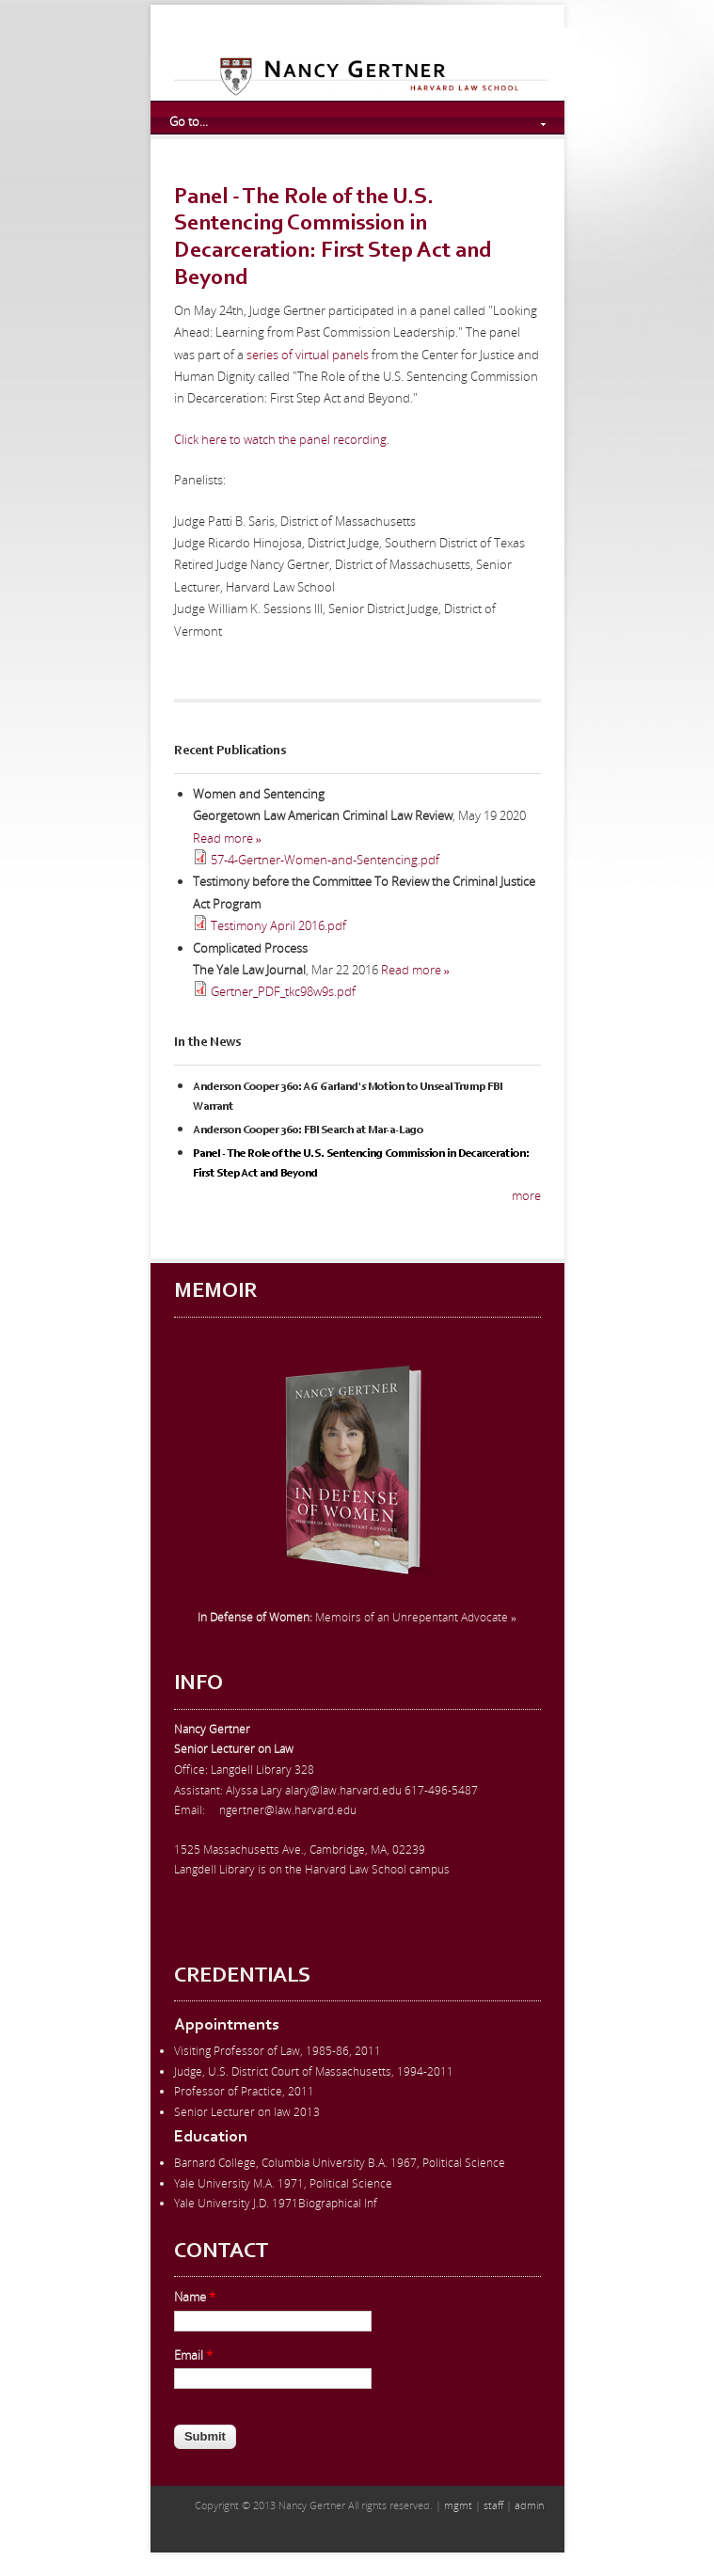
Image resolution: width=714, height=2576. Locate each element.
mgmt (458, 2505)
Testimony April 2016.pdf (278, 925)
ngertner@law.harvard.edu (288, 1810)
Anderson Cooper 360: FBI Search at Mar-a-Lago (308, 1130)
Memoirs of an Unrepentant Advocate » (357, 1617)
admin (529, 2505)
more (526, 1195)
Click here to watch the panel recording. (281, 439)
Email (193, 2355)
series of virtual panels (307, 354)
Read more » (227, 838)
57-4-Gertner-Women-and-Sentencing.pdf (325, 859)
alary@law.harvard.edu (343, 1790)
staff (493, 2505)
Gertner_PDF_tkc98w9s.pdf (283, 991)
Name (194, 2296)
